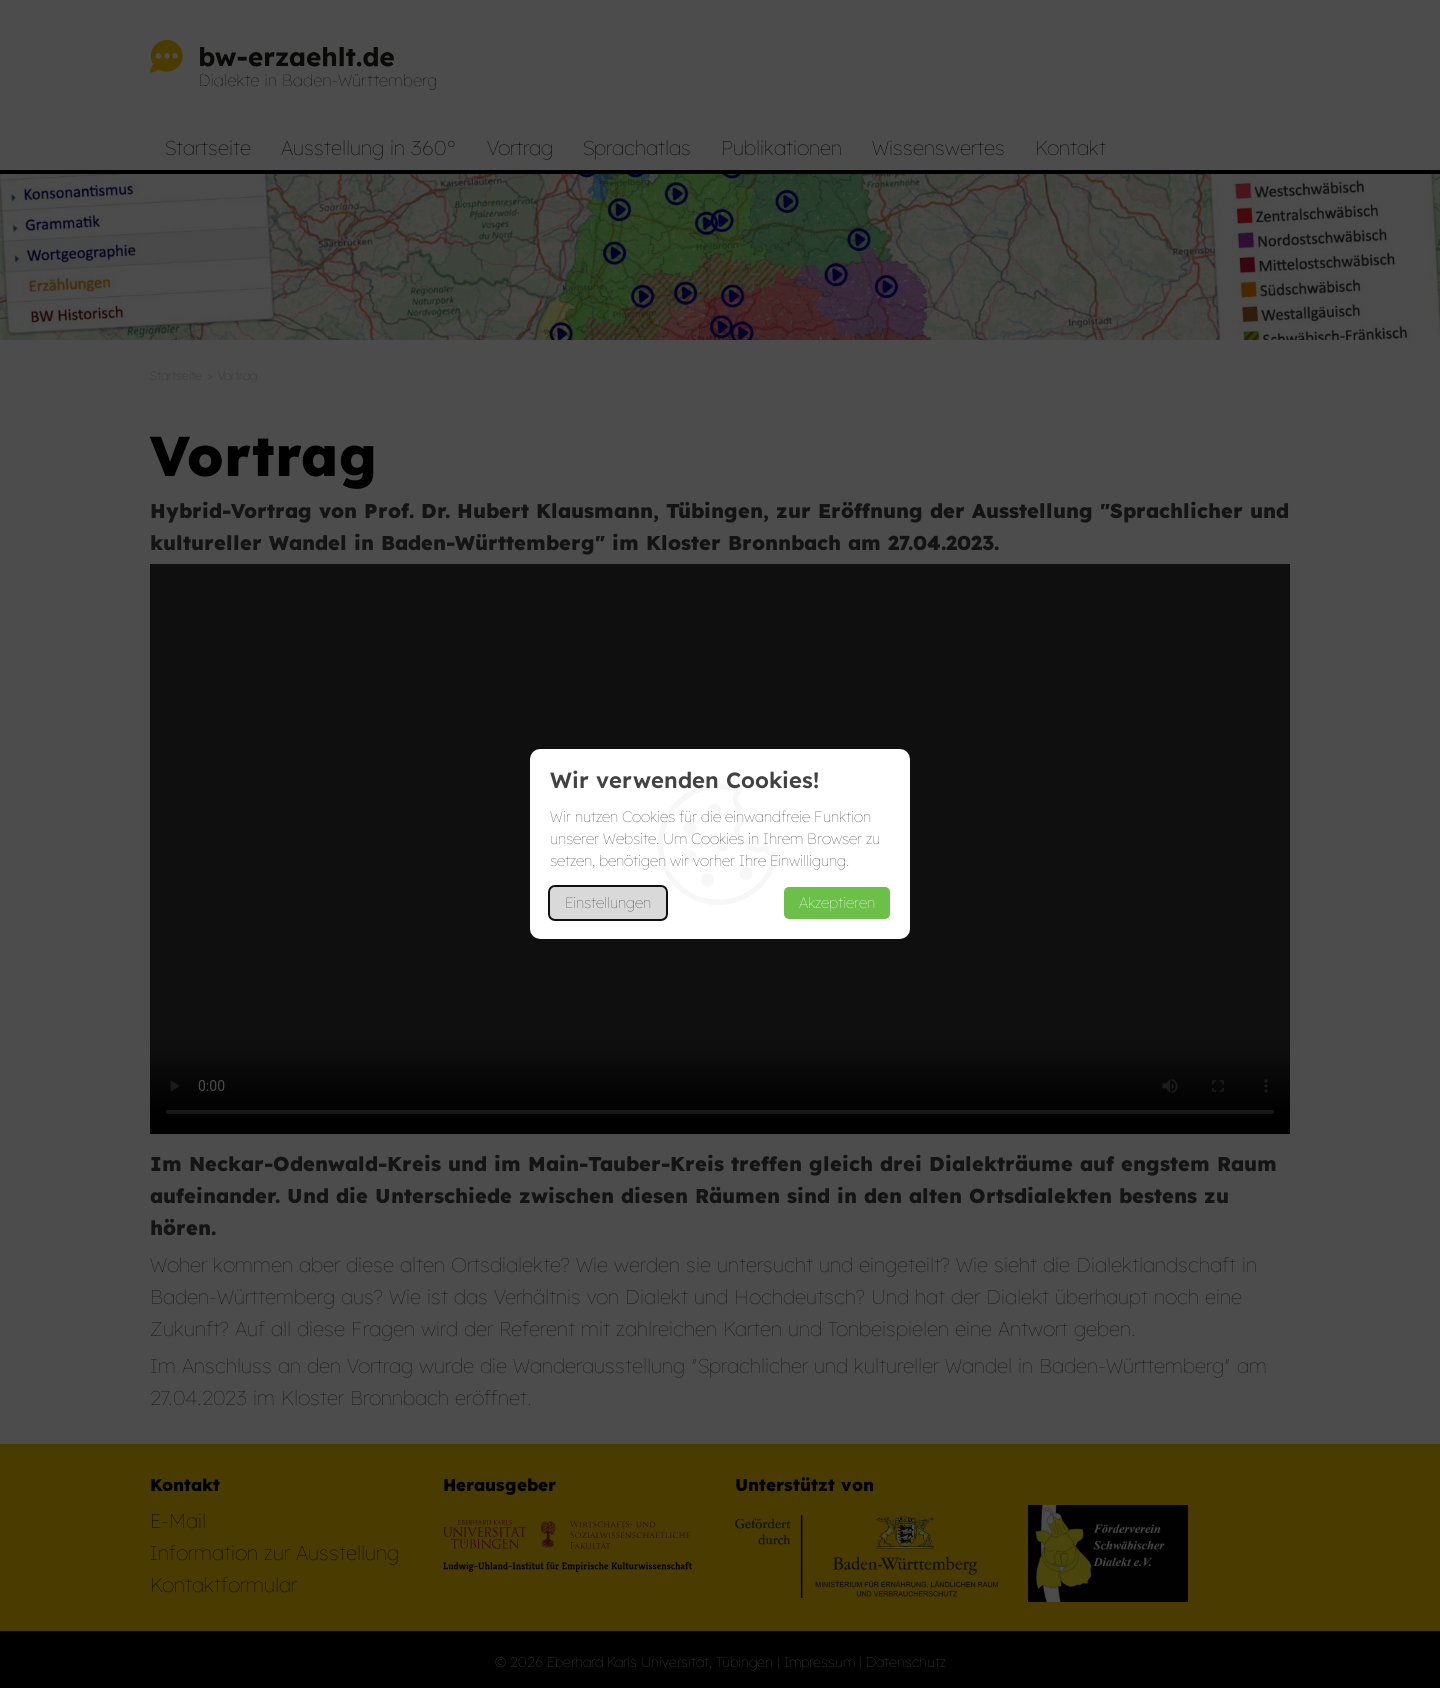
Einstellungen (608, 902)
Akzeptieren (837, 902)
